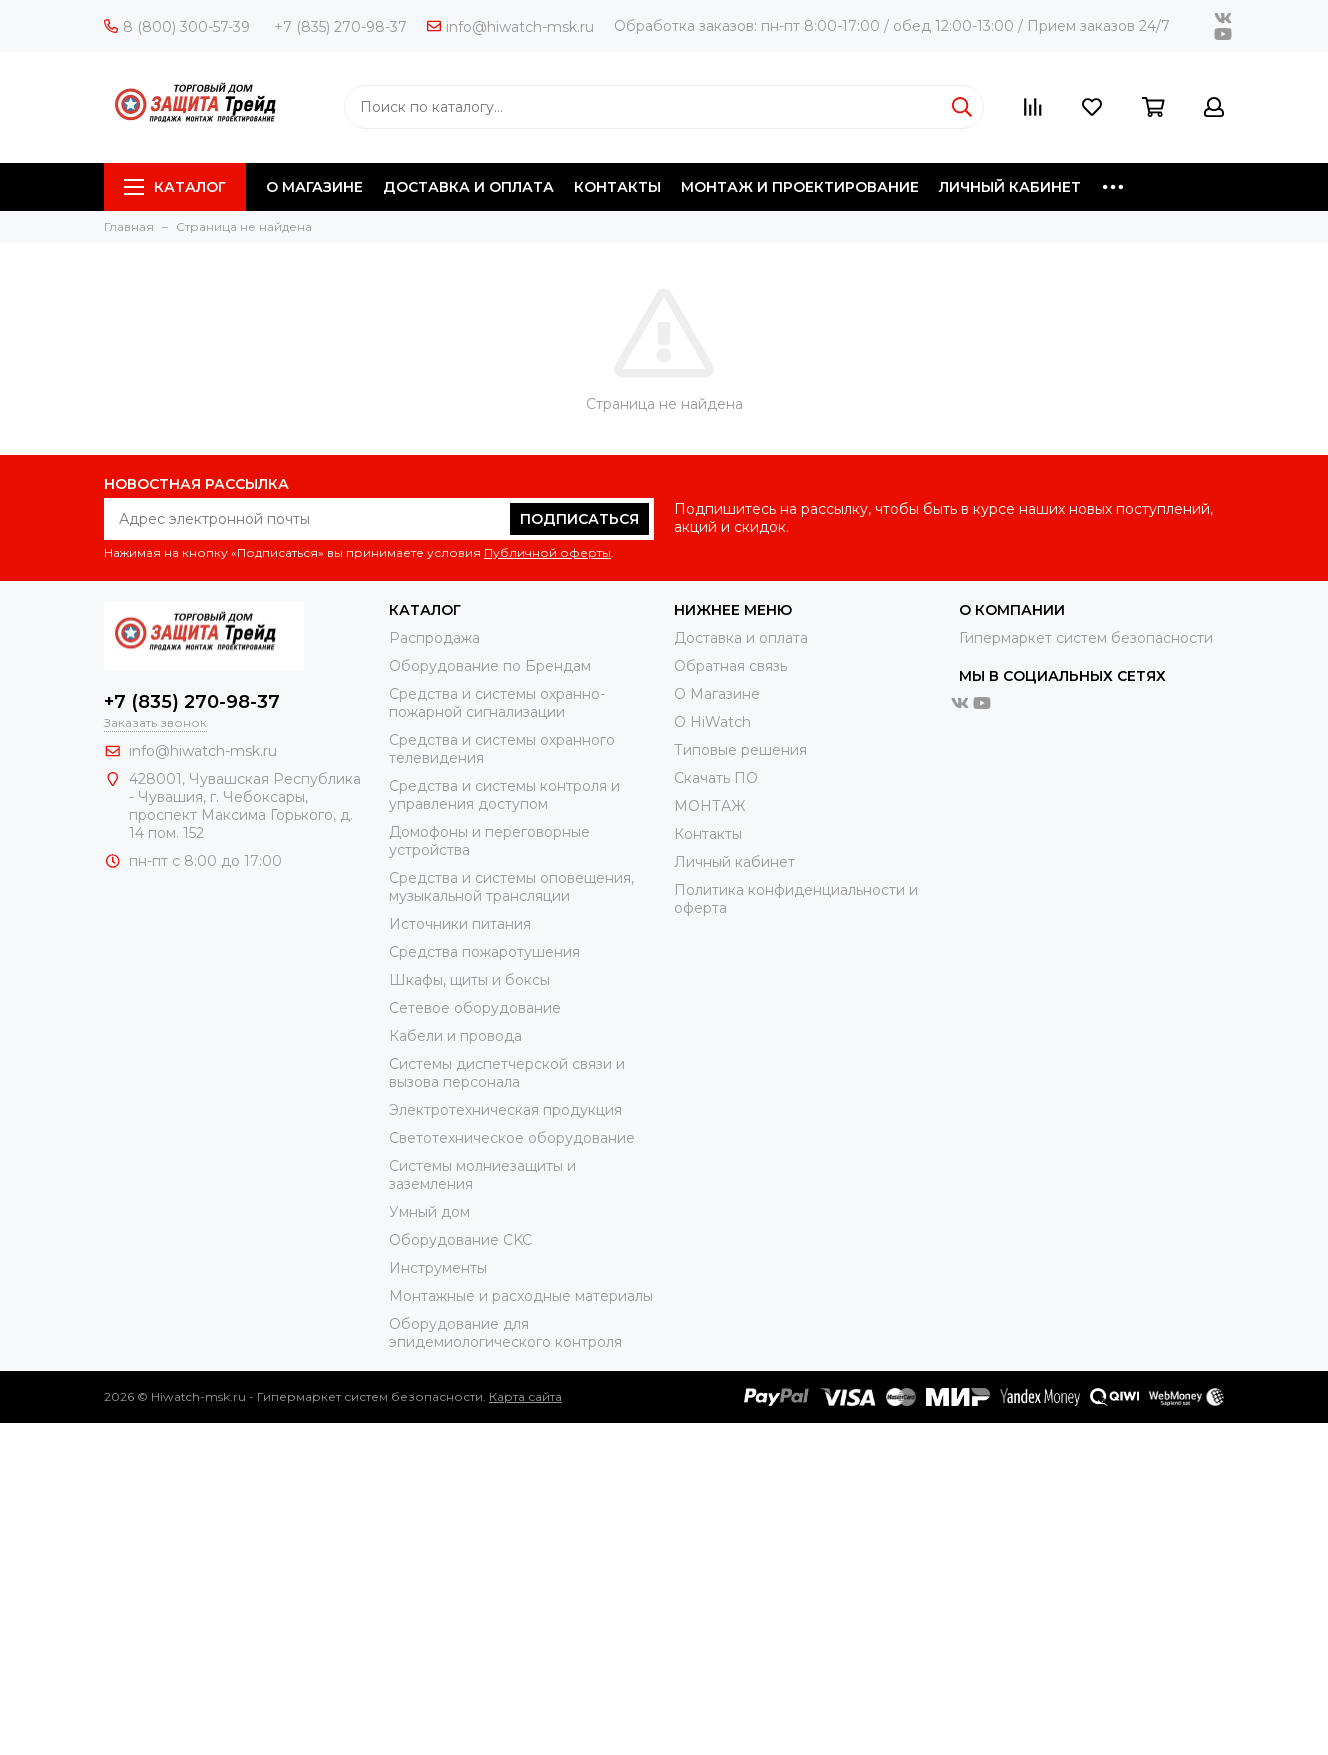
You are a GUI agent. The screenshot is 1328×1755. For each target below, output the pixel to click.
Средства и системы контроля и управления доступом (504, 795)
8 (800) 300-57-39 (177, 27)
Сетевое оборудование (475, 1008)
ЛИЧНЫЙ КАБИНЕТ (1010, 187)
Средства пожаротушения (484, 952)
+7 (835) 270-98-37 (340, 27)
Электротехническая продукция (505, 1110)
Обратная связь (730, 666)
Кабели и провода (455, 1036)
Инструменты (438, 1268)
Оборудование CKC (460, 1240)
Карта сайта (525, 1396)
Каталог (175, 187)
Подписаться (579, 519)
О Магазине (717, 694)
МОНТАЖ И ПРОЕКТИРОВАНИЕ (800, 187)
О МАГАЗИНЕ (314, 187)
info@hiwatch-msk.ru (510, 27)
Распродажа (434, 638)
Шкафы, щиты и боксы (469, 980)
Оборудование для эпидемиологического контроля (505, 1333)
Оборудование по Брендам (490, 666)
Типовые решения (740, 750)
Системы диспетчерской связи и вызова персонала (507, 1073)
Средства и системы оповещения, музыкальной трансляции (511, 887)
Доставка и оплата (741, 638)
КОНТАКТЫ (617, 187)
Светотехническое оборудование (512, 1138)
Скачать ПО (716, 778)
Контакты (708, 834)
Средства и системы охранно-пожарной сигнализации (497, 703)
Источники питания (460, 924)
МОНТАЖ (709, 806)
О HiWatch (712, 722)
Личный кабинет (734, 862)
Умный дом (429, 1212)
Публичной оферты (547, 552)
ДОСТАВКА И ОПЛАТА (468, 187)
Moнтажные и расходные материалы (521, 1296)
